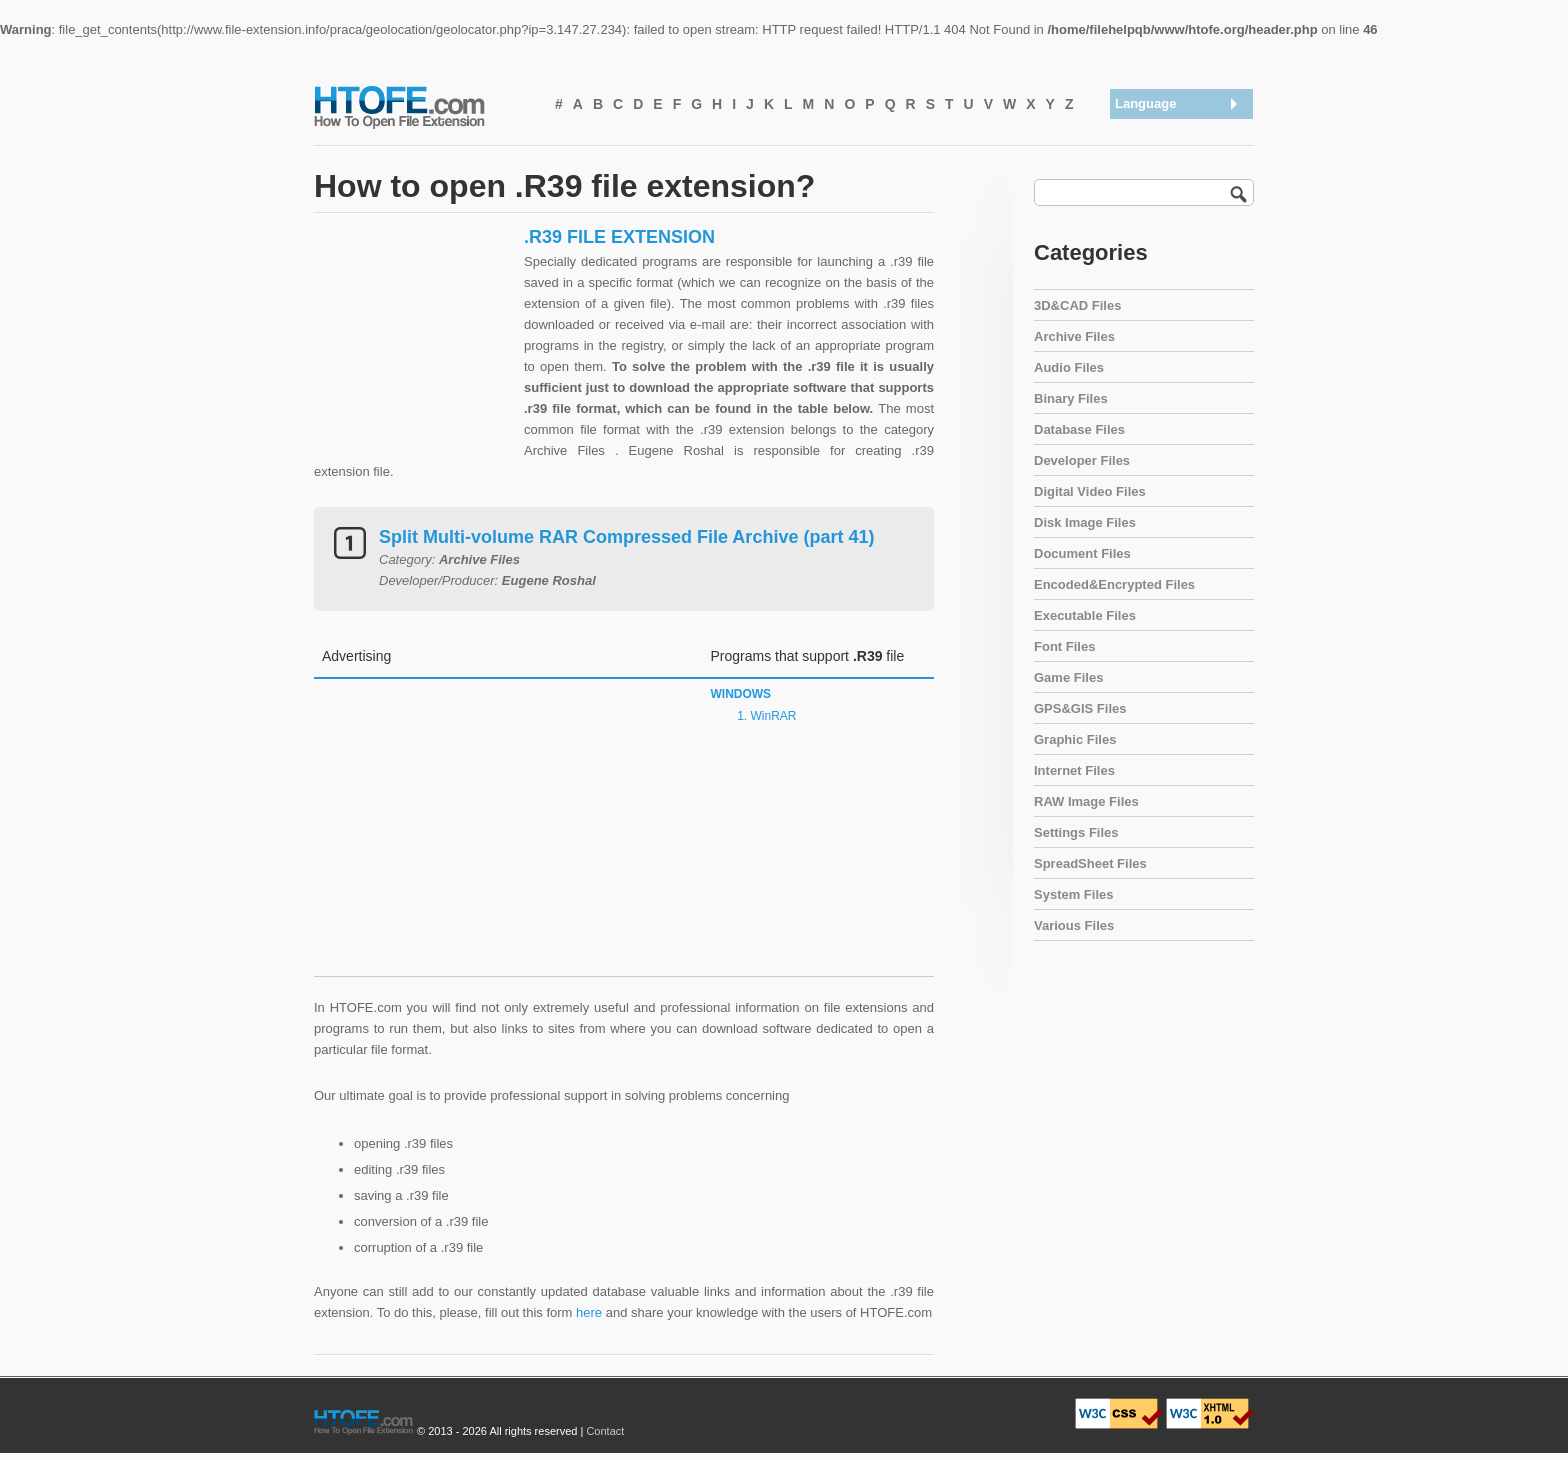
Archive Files (1074, 336)
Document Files (1082, 553)
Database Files (1079, 429)
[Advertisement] (414, 351)
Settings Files (1076, 832)
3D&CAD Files (1077, 305)
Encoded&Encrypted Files (1114, 584)
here (589, 1312)
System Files (1074, 894)
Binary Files (1071, 398)
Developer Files (1082, 460)
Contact (605, 1431)
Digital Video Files (1090, 491)
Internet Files (1074, 770)
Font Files (1064, 646)
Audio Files (1069, 367)
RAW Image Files (1086, 801)
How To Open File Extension (422, 106)
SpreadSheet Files (1090, 863)
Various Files (1074, 925)
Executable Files (1085, 615)
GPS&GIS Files (1080, 708)
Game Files (1068, 677)
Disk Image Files (1085, 522)
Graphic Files (1075, 739)
